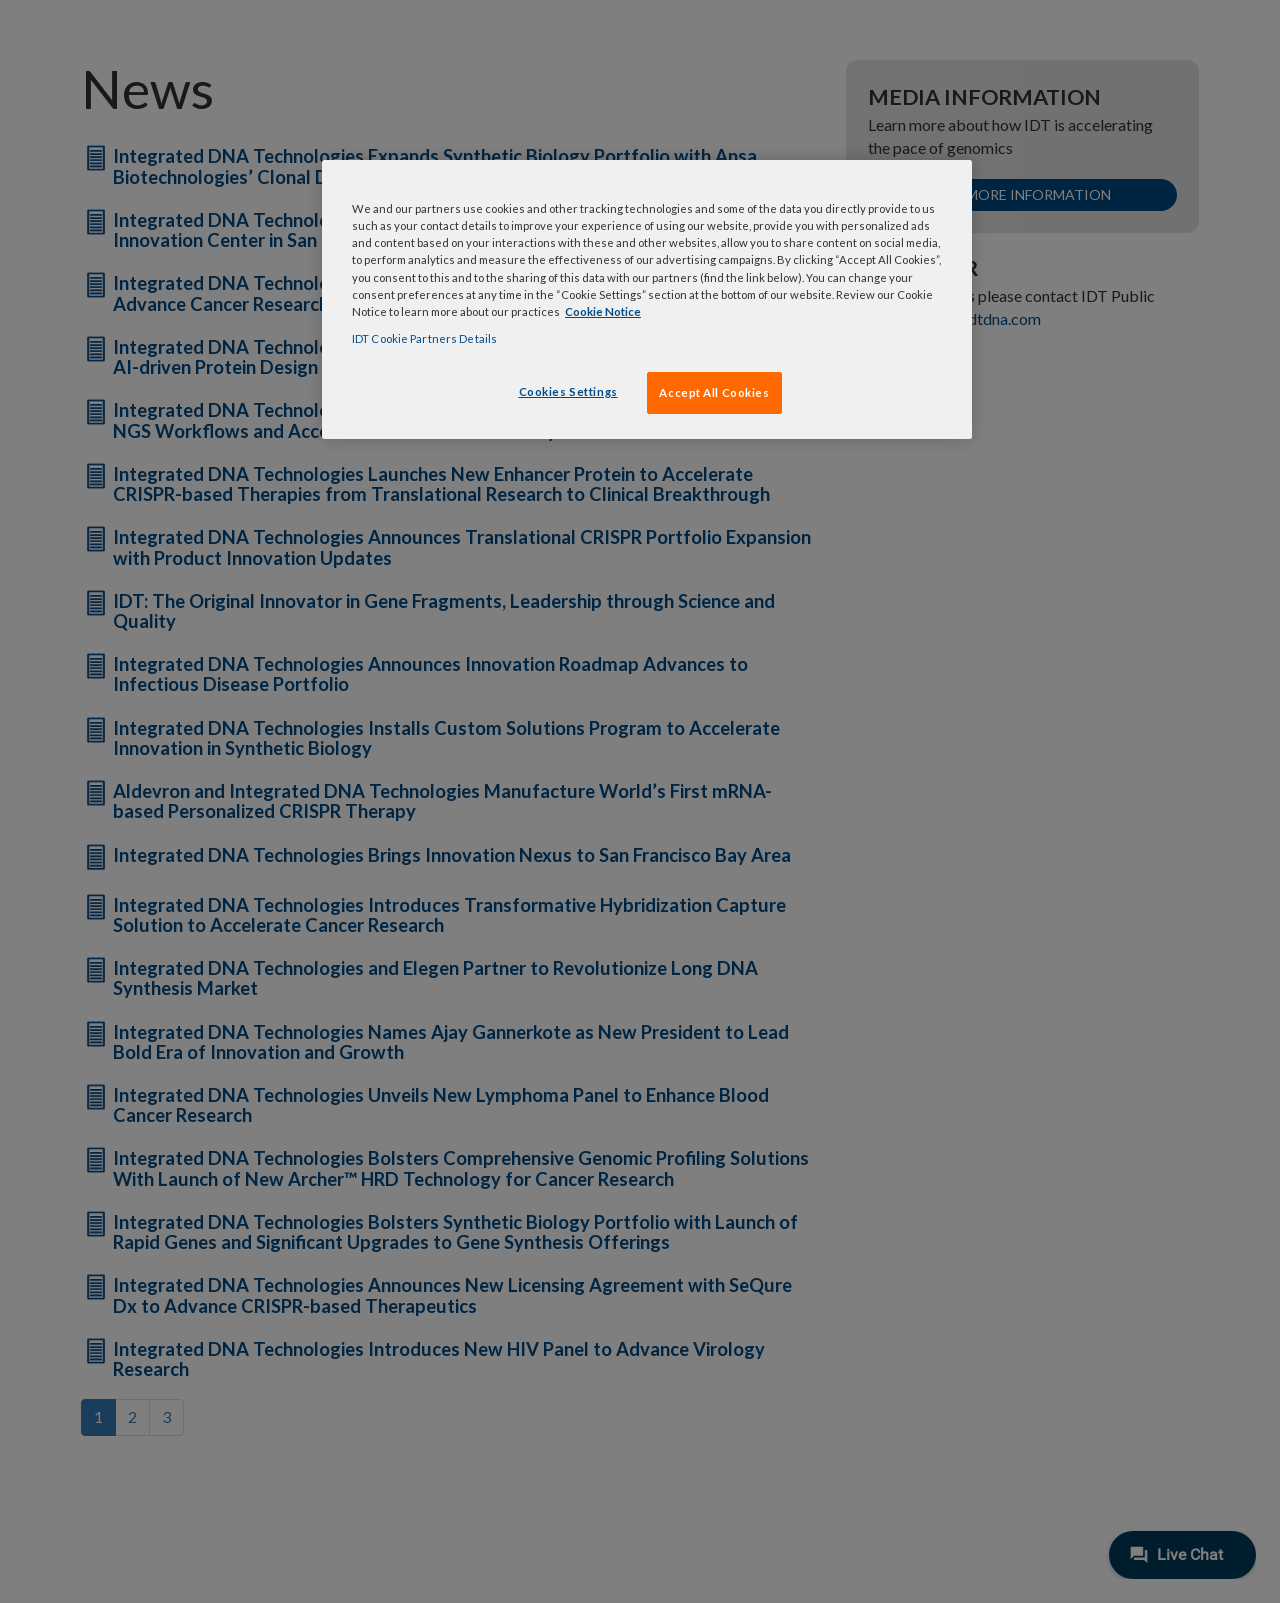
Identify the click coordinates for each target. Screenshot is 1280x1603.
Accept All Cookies (714, 392)
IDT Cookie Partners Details (424, 338)
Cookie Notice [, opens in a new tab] (603, 311)
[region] (647, 299)
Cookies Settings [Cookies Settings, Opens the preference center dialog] (568, 391)
